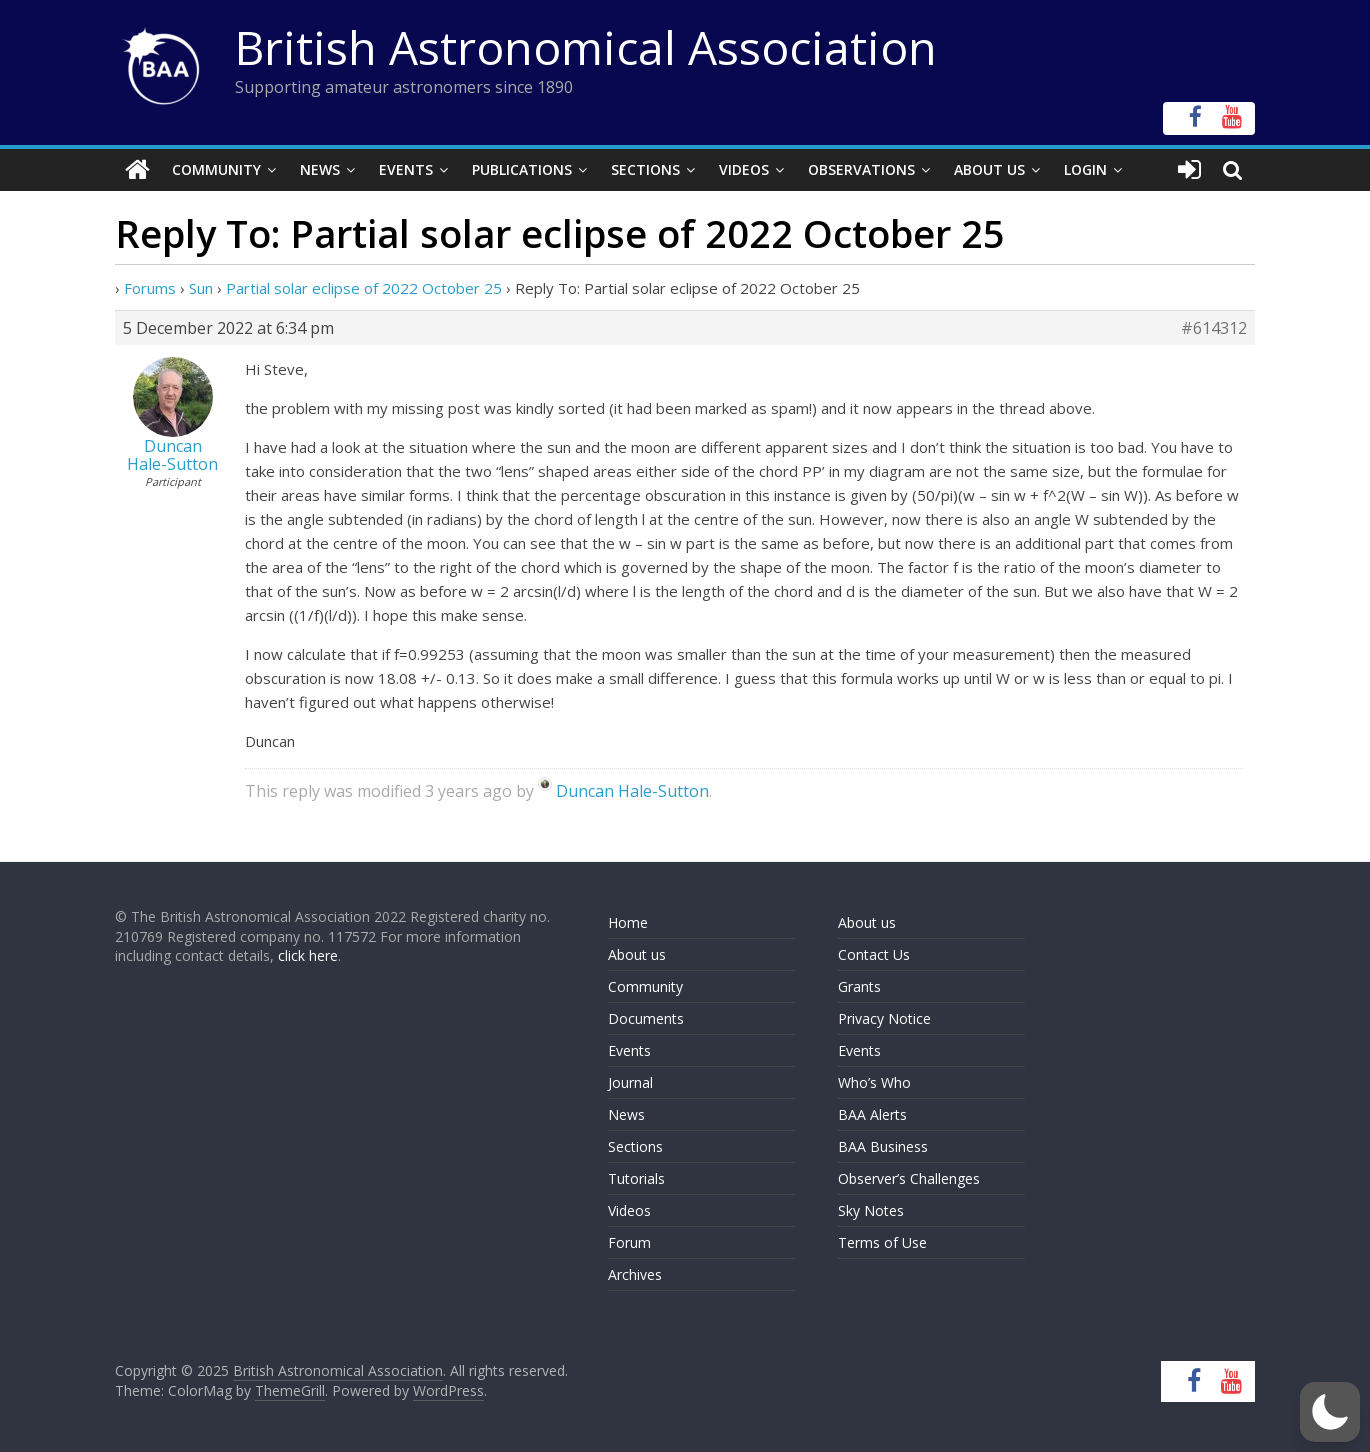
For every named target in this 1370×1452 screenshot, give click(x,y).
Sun (201, 288)
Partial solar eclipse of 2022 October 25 (364, 288)
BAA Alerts (872, 1114)
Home (628, 922)
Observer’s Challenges (909, 1178)
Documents (646, 1018)
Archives (635, 1274)
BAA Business (883, 1146)
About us (637, 954)
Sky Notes (871, 1210)
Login (1085, 169)
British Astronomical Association (586, 47)
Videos (744, 169)
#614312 (1214, 328)
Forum (629, 1242)
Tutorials (636, 1178)
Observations (861, 169)
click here (308, 955)
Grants (859, 986)
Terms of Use (882, 1242)
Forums (150, 288)
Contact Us (874, 954)
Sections (645, 169)
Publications (522, 169)
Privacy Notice (884, 1018)
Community (216, 169)
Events (406, 169)
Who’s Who (874, 1082)
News (320, 169)
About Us (989, 169)
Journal (630, 1082)
